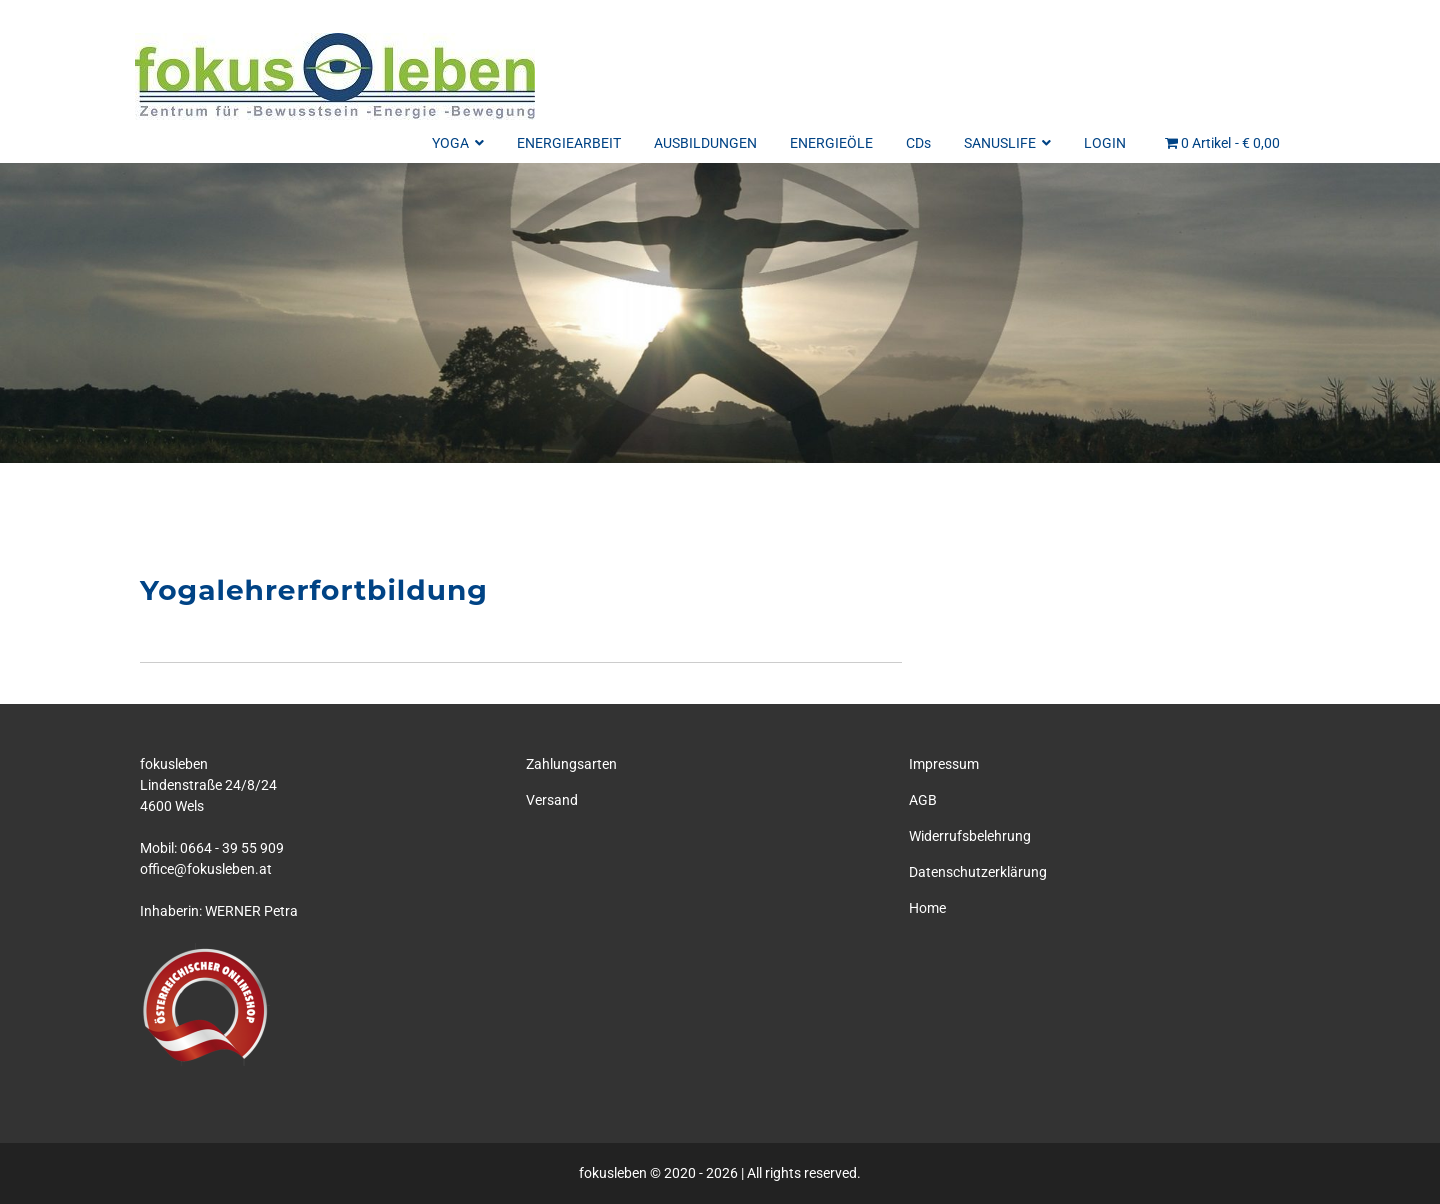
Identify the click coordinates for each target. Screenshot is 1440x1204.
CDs (918, 143)
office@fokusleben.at (206, 869)
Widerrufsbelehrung (970, 836)
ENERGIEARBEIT (569, 143)
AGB (923, 800)
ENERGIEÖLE (831, 143)
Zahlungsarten (571, 764)
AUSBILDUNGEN (705, 143)
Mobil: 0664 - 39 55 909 (212, 848)
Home (927, 908)
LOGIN (1105, 143)
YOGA (458, 143)
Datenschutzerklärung (978, 872)
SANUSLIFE (1007, 143)
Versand (552, 800)
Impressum (944, 764)
